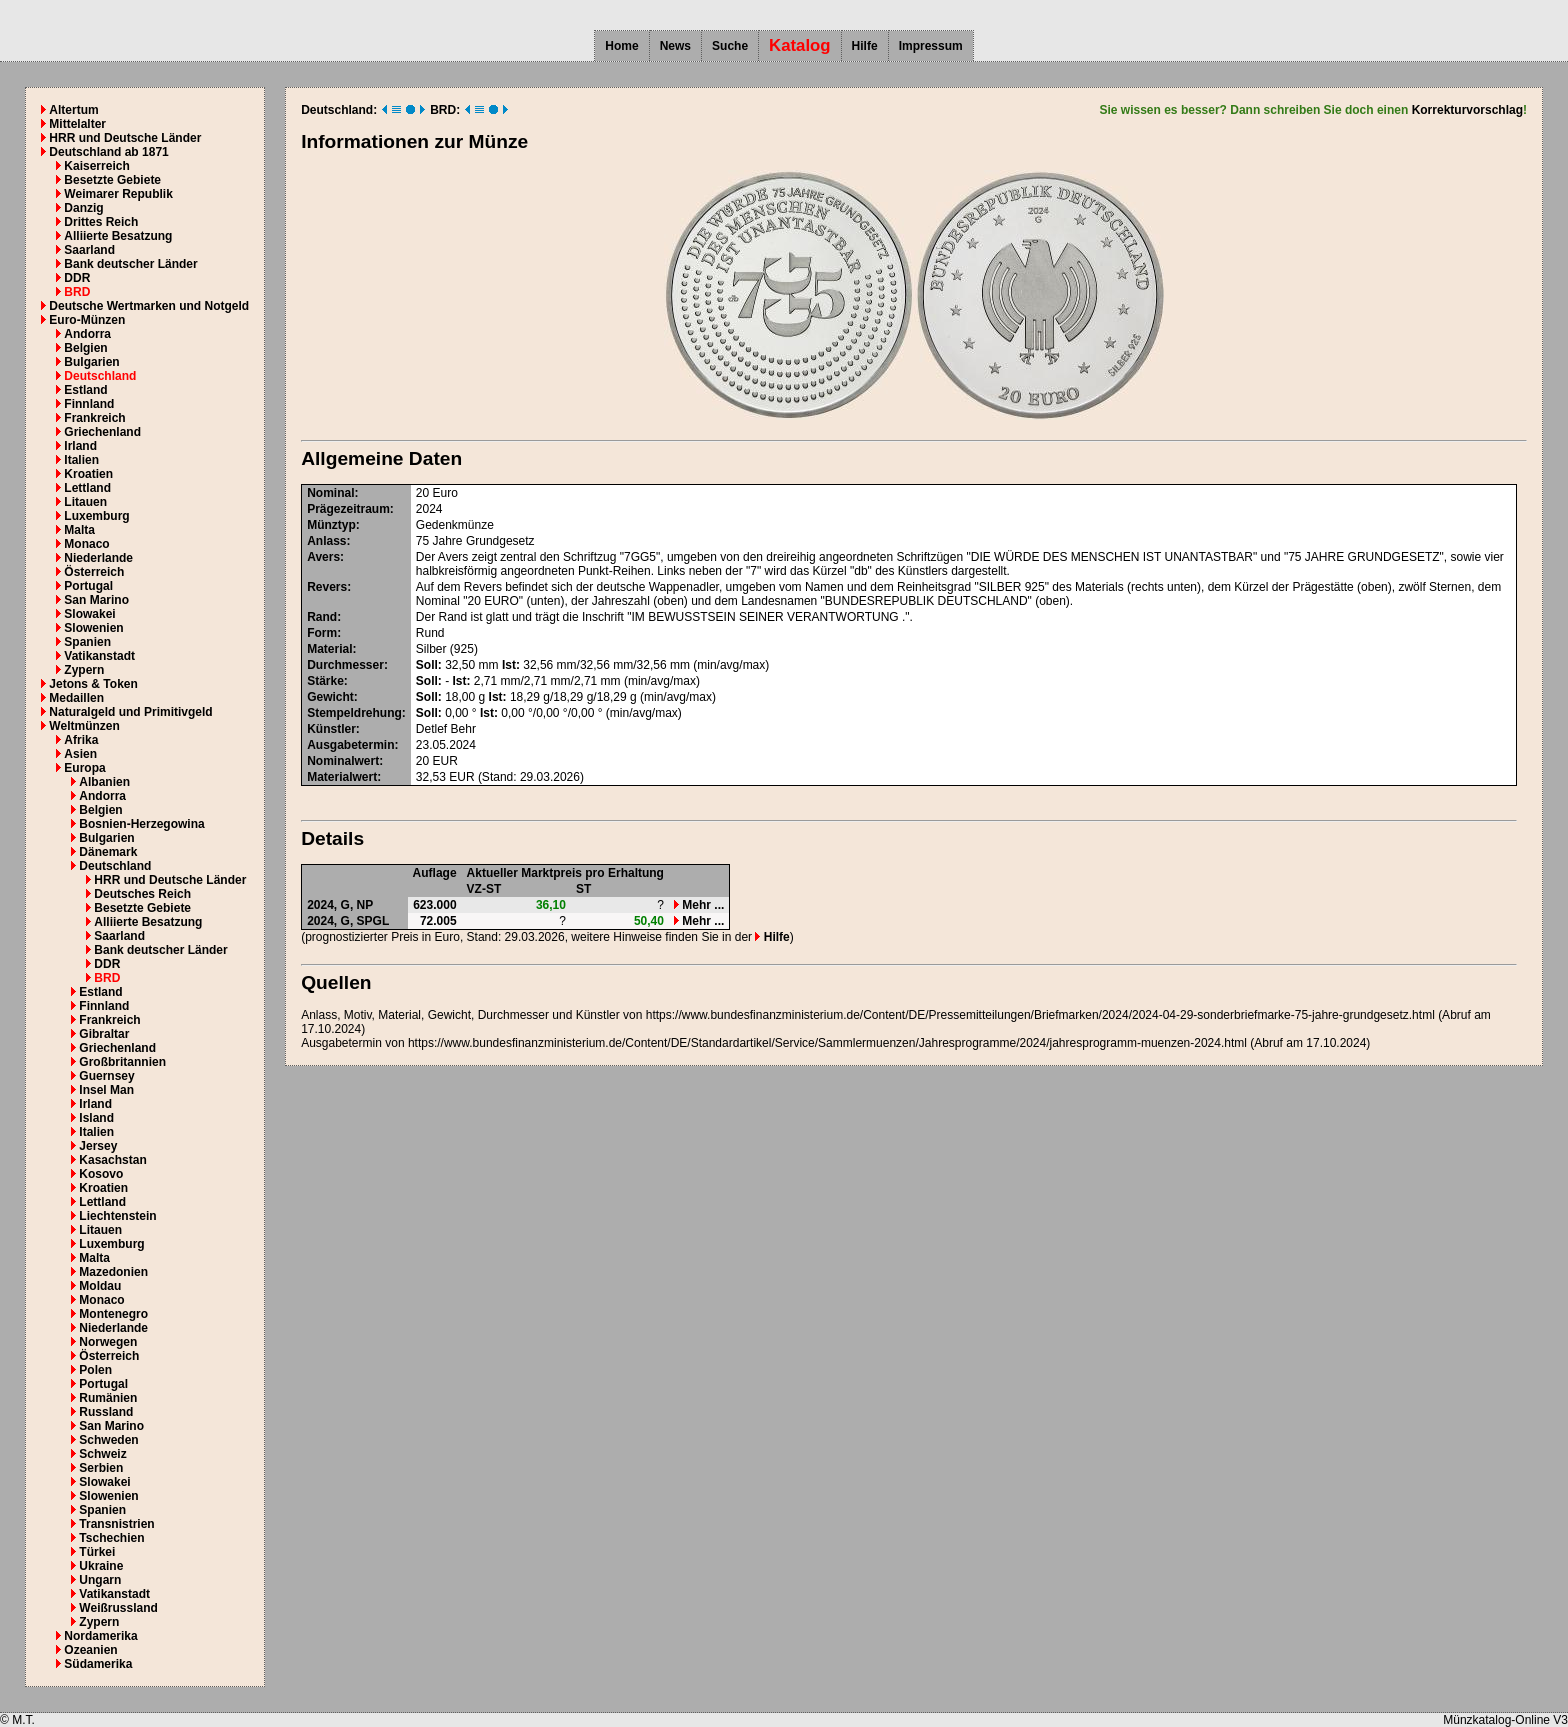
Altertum (73, 110)
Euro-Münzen (87, 320)
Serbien (101, 1468)
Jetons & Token (93, 684)
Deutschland (100, 376)
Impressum (931, 46)
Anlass (326, 541)
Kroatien (88, 474)
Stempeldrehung (354, 713)
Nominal (330, 493)
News (675, 46)
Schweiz (102, 1454)
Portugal (88, 586)
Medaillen (76, 698)
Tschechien (111, 1538)
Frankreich (94, 418)
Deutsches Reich (142, 894)
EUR (445, 761)
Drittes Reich (101, 222)
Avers (323, 557)
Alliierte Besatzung (118, 236)
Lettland (87, 488)
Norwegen (108, 1342)
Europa (84, 768)
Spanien (87, 642)
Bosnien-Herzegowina (141, 824)
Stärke (325, 681)
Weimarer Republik (118, 194)
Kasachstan (112, 1160)
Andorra (87, 334)
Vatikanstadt (99, 656)
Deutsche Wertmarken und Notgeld (149, 306)
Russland (106, 1412)
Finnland (89, 404)
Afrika (81, 740)
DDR (77, 278)
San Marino (96, 600)
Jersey (98, 1146)
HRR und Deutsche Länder (125, 138)
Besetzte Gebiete (112, 180)
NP (365, 905)
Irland (80, 446)
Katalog (800, 45)
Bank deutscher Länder (130, 264)
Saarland (89, 250)
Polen (95, 1370)
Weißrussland (118, 1608)
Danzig (83, 208)
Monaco (86, 544)
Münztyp (331, 525)
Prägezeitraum (348, 509)
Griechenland (102, 432)
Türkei (97, 1552)
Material (329, 649)
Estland (85, 390)
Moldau (100, 1286)
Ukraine (101, 1566)
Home (621, 46)
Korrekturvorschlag (1467, 110)
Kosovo (101, 1174)
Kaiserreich (96, 166)
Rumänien (108, 1398)
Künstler (331, 729)
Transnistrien (116, 1524)
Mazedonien (113, 1272)
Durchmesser (345, 665)
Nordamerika (100, 1636)
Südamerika (98, 1664)
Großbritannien (122, 1062)
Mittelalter (77, 124)
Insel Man (106, 1090)
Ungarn (100, 1580)
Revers (327, 587)
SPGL (373, 921)
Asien (80, 754)
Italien (81, 460)
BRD (77, 292)
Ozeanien (90, 1650)
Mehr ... (699, 905)
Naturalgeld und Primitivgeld (130, 712)
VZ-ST (484, 889)
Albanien (104, 782)
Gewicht (330, 697)
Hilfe (865, 46)
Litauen (85, 502)
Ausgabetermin (350, 745)
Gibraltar (104, 1034)
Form (322, 633)
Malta (79, 530)
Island (96, 1118)
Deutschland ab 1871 (108, 152)
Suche (730, 46)
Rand (322, 617)
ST (583, 889)
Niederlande (98, 558)
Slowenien (93, 628)
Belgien (85, 348)
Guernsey (106, 1076)
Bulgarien (91, 362)
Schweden (108, 1440)
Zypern (84, 670)
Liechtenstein (117, 1216)
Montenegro (113, 1314)
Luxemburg (96, 516)
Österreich (94, 572)
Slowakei (89, 614)
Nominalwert (343, 761)
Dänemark (108, 852)
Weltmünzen (84, 726)
